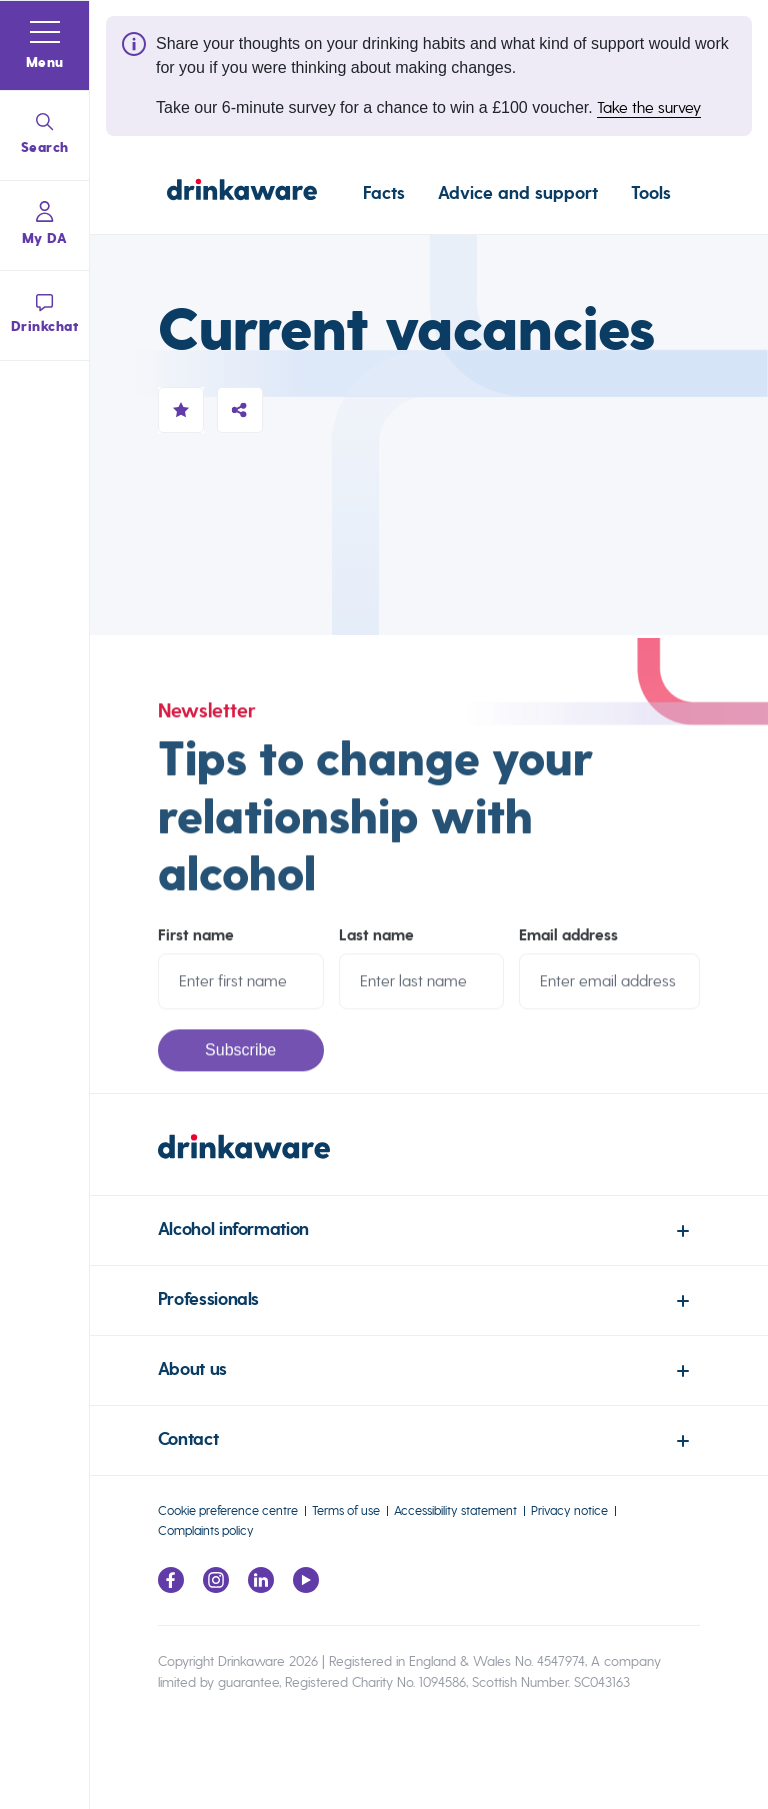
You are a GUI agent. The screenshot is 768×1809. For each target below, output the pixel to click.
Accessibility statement (455, 1510)
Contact (188, 1439)
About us (192, 1369)
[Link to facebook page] (171, 1587)
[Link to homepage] (242, 193)
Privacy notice (569, 1510)
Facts (384, 193)
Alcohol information (233, 1229)
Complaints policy (206, 1530)
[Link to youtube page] (306, 1587)
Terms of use (346, 1510)
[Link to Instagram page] (216, 1587)
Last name (376, 946)
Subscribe (240, 1060)
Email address (568, 946)
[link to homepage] (429, 1165)
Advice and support (518, 193)
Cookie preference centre (228, 1510)
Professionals (208, 1299)
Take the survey (649, 107)
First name (196, 946)
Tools (651, 193)
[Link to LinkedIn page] (261, 1587)
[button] (45, 46)
